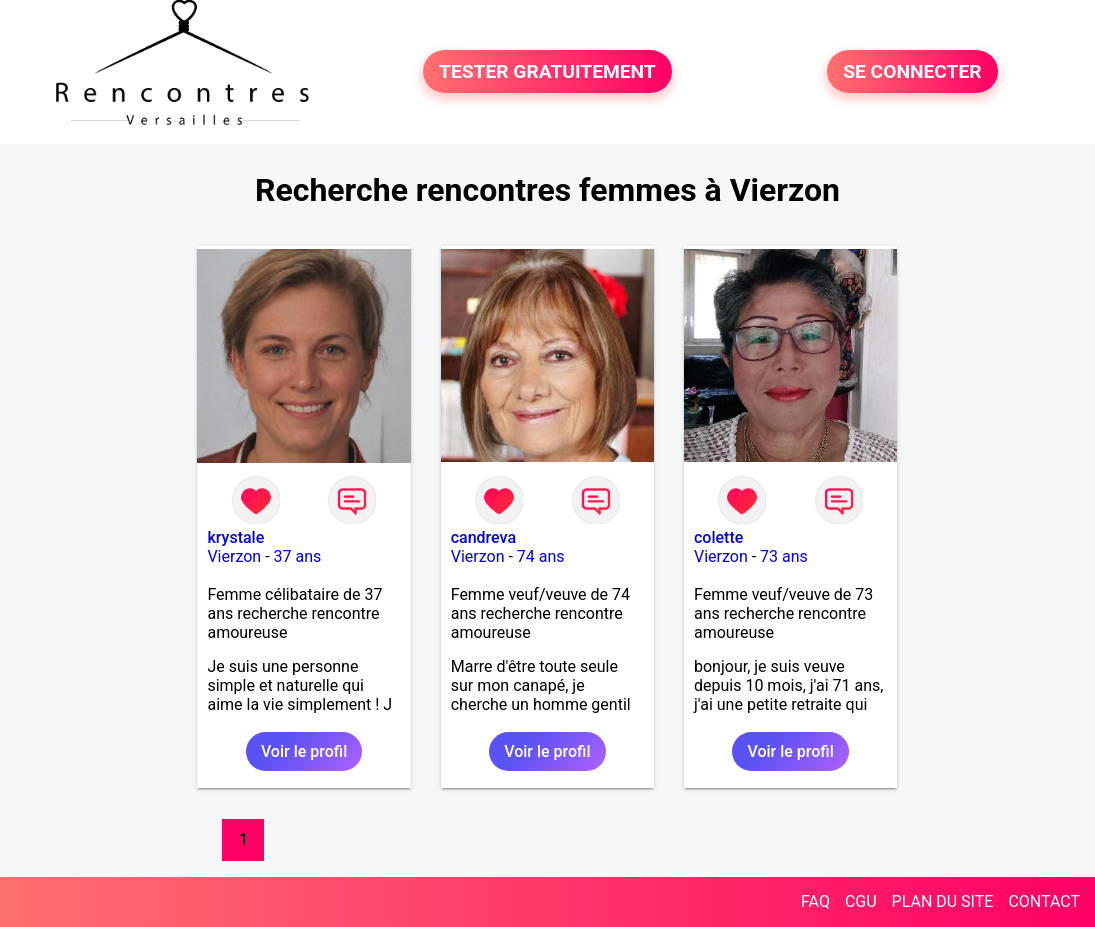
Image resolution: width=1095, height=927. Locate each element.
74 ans (541, 556)
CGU (861, 901)
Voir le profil (304, 751)
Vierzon (234, 556)
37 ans (298, 556)
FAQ (815, 901)
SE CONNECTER (912, 71)
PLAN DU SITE (943, 901)
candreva (483, 537)
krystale (235, 537)
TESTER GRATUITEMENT (547, 71)
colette (718, 537)
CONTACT (1044, 901)
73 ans (784, 556)
